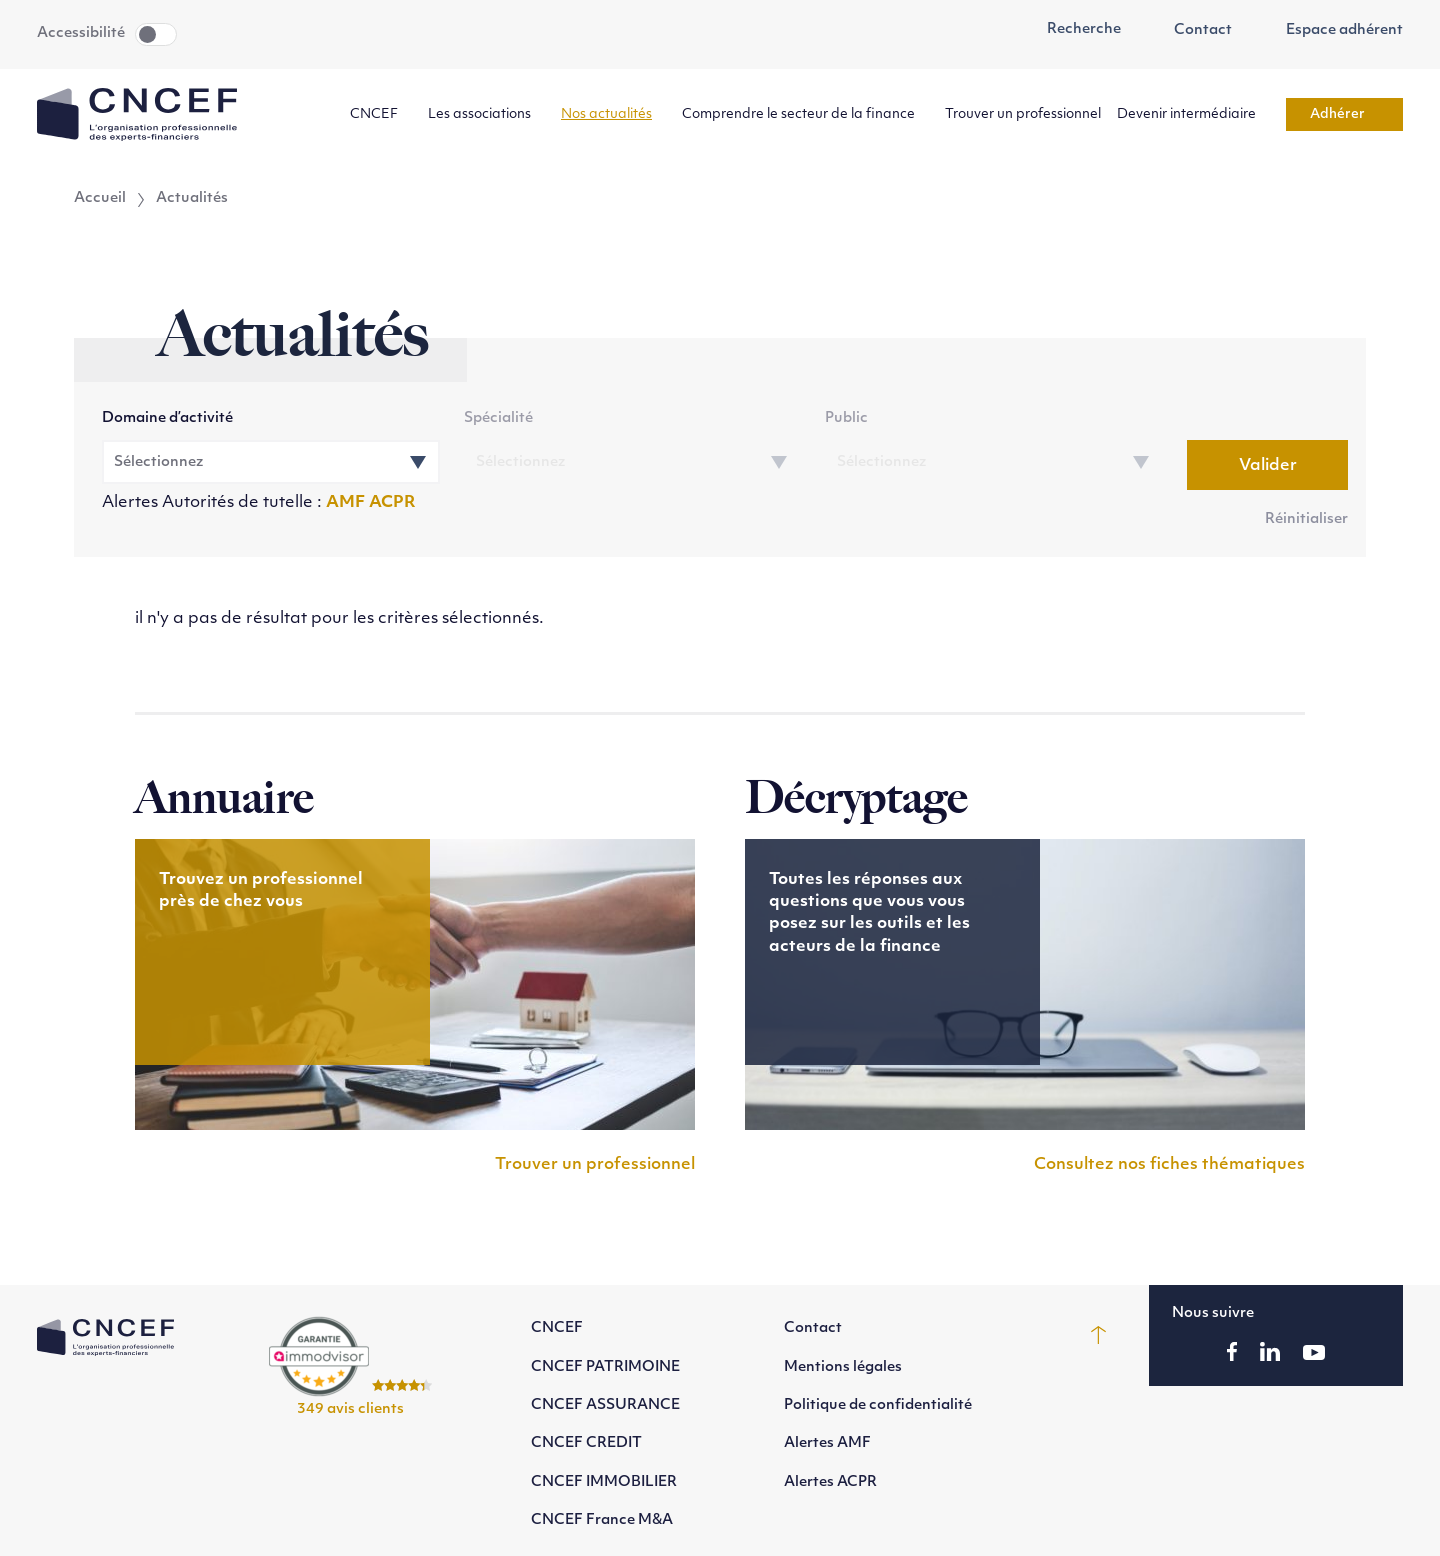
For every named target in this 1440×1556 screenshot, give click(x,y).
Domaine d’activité (167, 418)
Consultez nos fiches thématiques (1169, 1165)
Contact (1193, 31)
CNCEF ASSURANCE (605, 1405)
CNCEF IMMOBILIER (604, 1482)
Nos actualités (613, 114)
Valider (1268, 466)
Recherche (1073, 30)
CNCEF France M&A (602, 1520)
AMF (347, 503)
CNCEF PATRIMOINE (605, 1367)
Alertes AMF (827, 1443)
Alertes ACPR (830, 1482)
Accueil (100, 199)
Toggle (156, 34)
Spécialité (498, 418)
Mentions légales (843, 1367)
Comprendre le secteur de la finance (805, 114)
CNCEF (381, 114)
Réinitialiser (1306, 519)
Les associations (486, 114)
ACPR (392, 503)
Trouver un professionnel (1023, 114)
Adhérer (1344, 114)
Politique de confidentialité (878, 1405)
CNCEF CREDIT (586, 1443)
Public (846, 418)
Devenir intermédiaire (1193, 114)
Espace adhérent (1333, 31)
